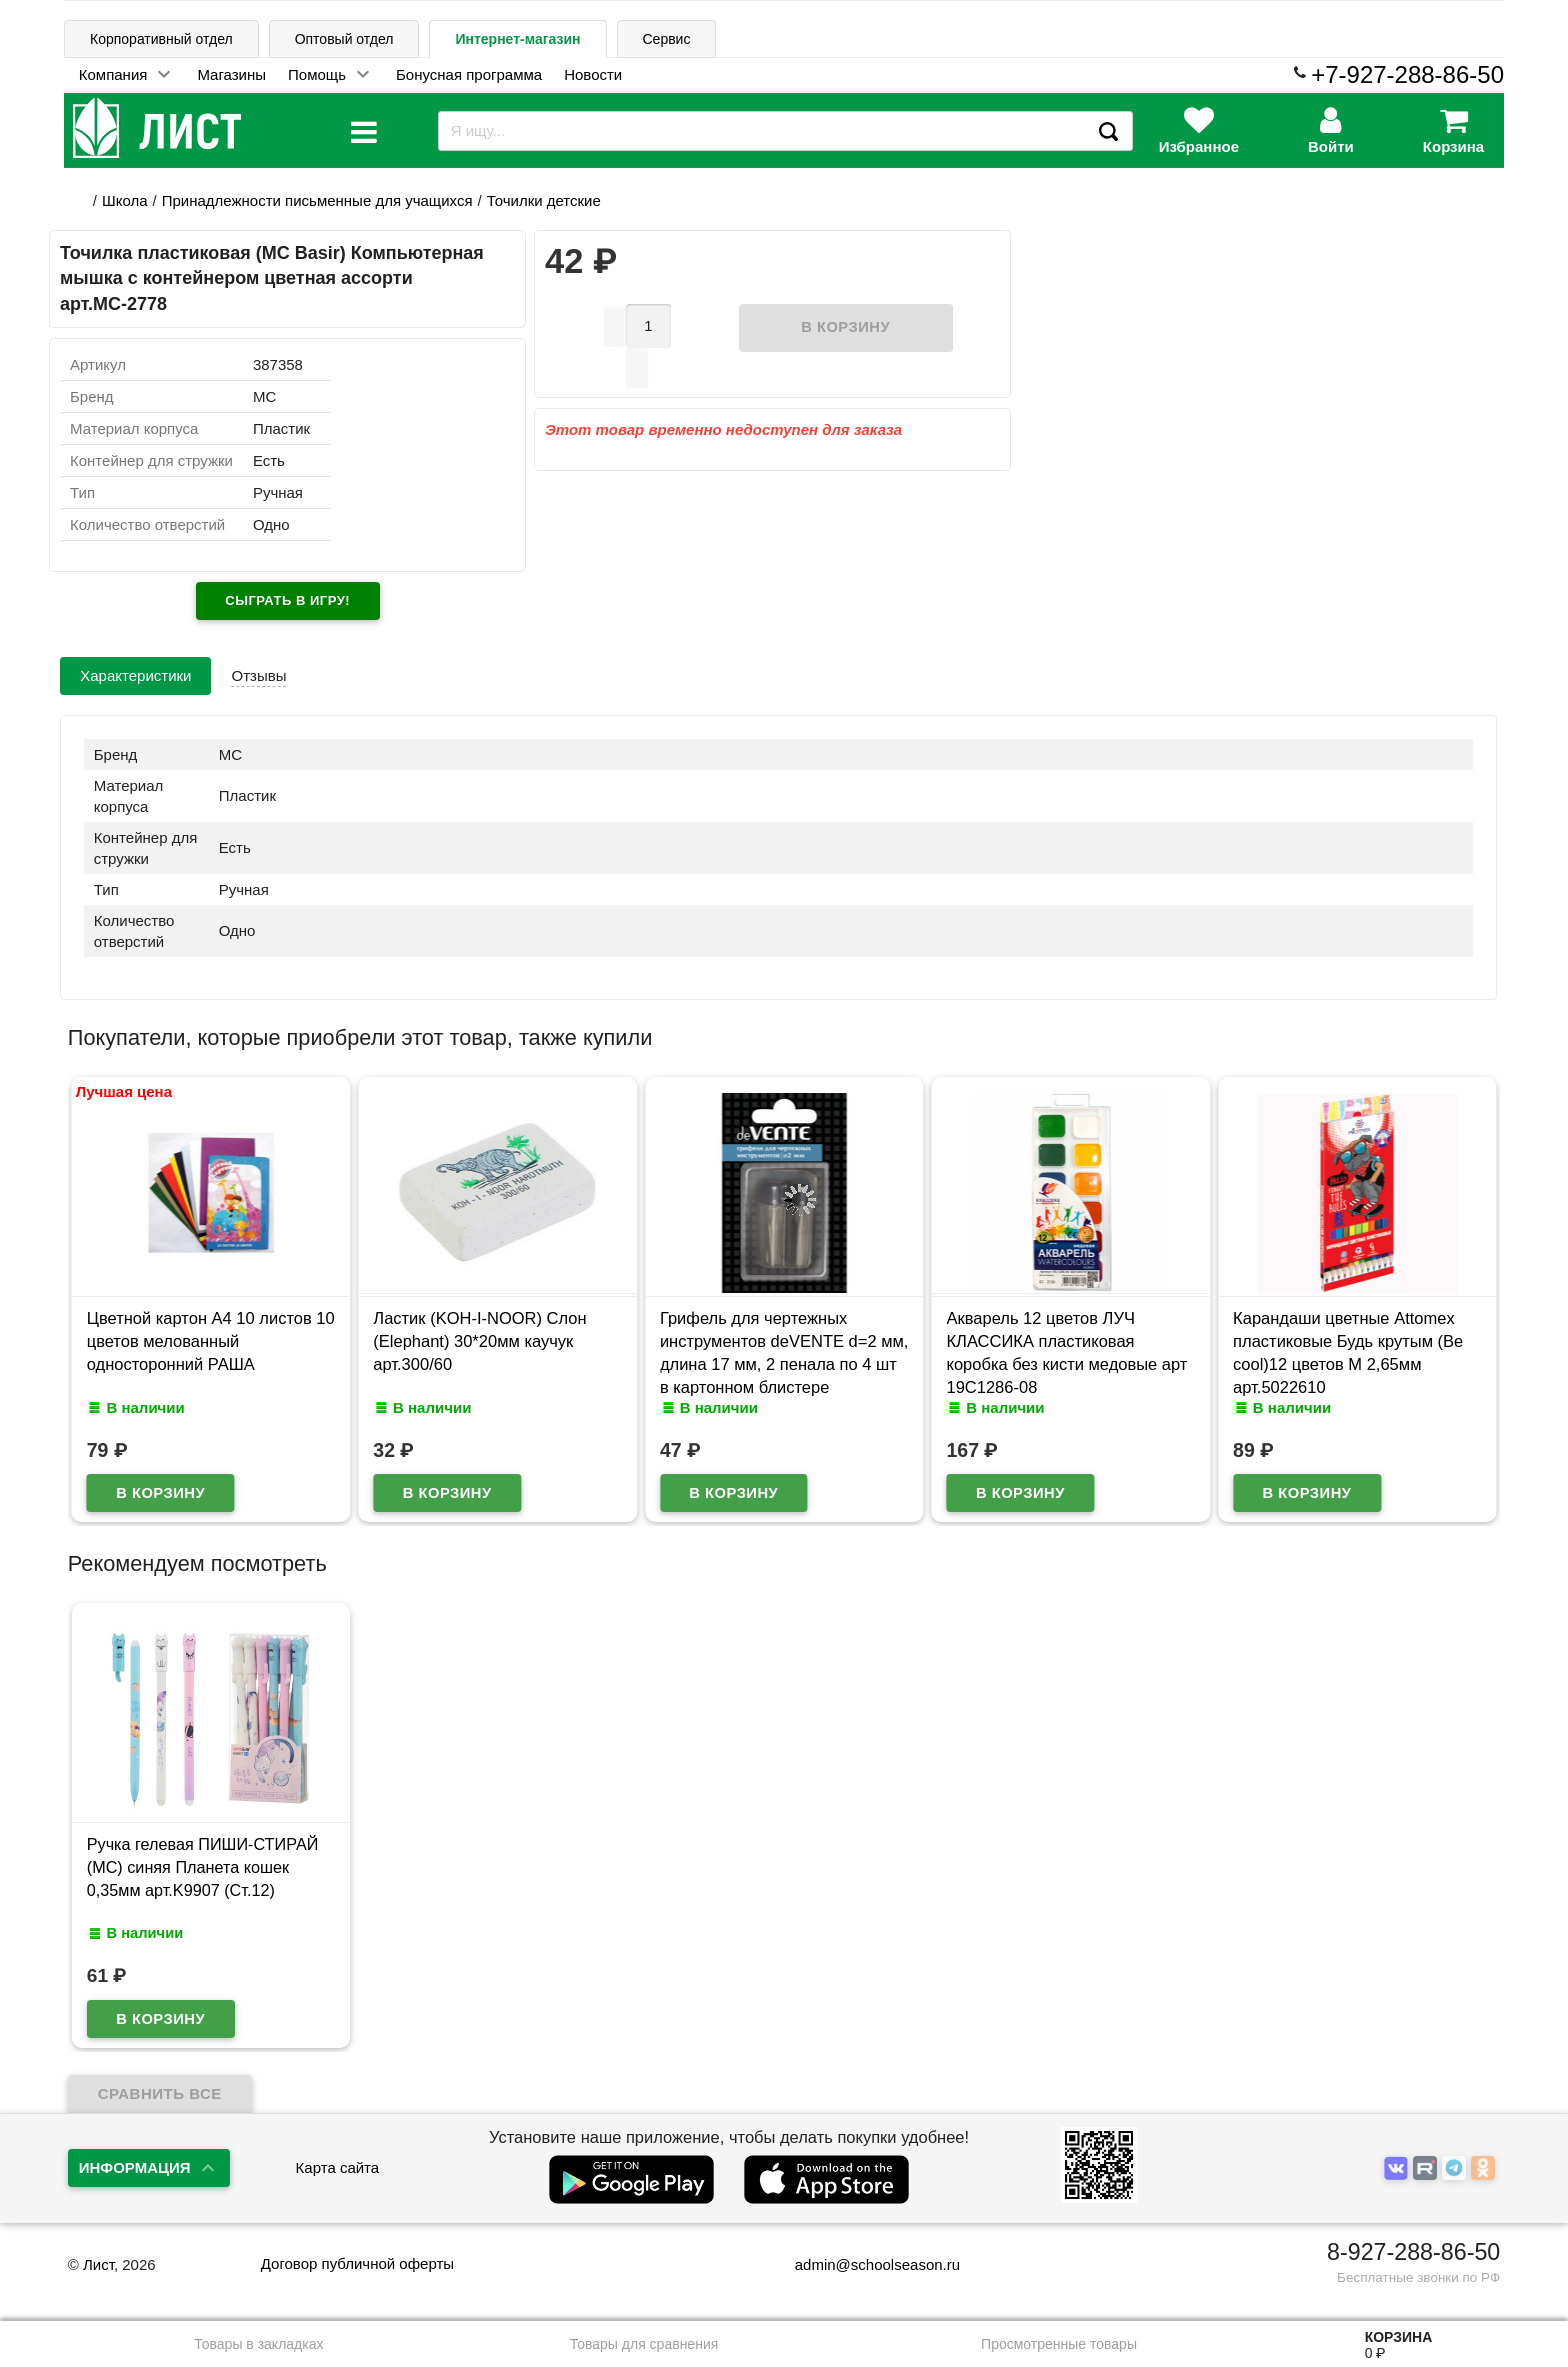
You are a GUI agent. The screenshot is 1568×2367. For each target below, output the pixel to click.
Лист (98, 2264)
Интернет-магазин (517, 39)
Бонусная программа (469, 74)
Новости (593, 74)
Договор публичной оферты (357, 2263)
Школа (125, 200)
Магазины (231, 74)
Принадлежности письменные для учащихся (317, 200)
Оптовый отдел (344, 39)
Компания (113, 74)
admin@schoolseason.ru (864, 2264)
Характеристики (135, 675)
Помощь (317, 74)
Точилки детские (544, 200)
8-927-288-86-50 (1413, 2252)
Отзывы (258, 675)
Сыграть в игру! (287, 600)
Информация (135, 2167)
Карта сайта (338, 2167)
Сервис (667, 39)
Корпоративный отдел (161, 39)
